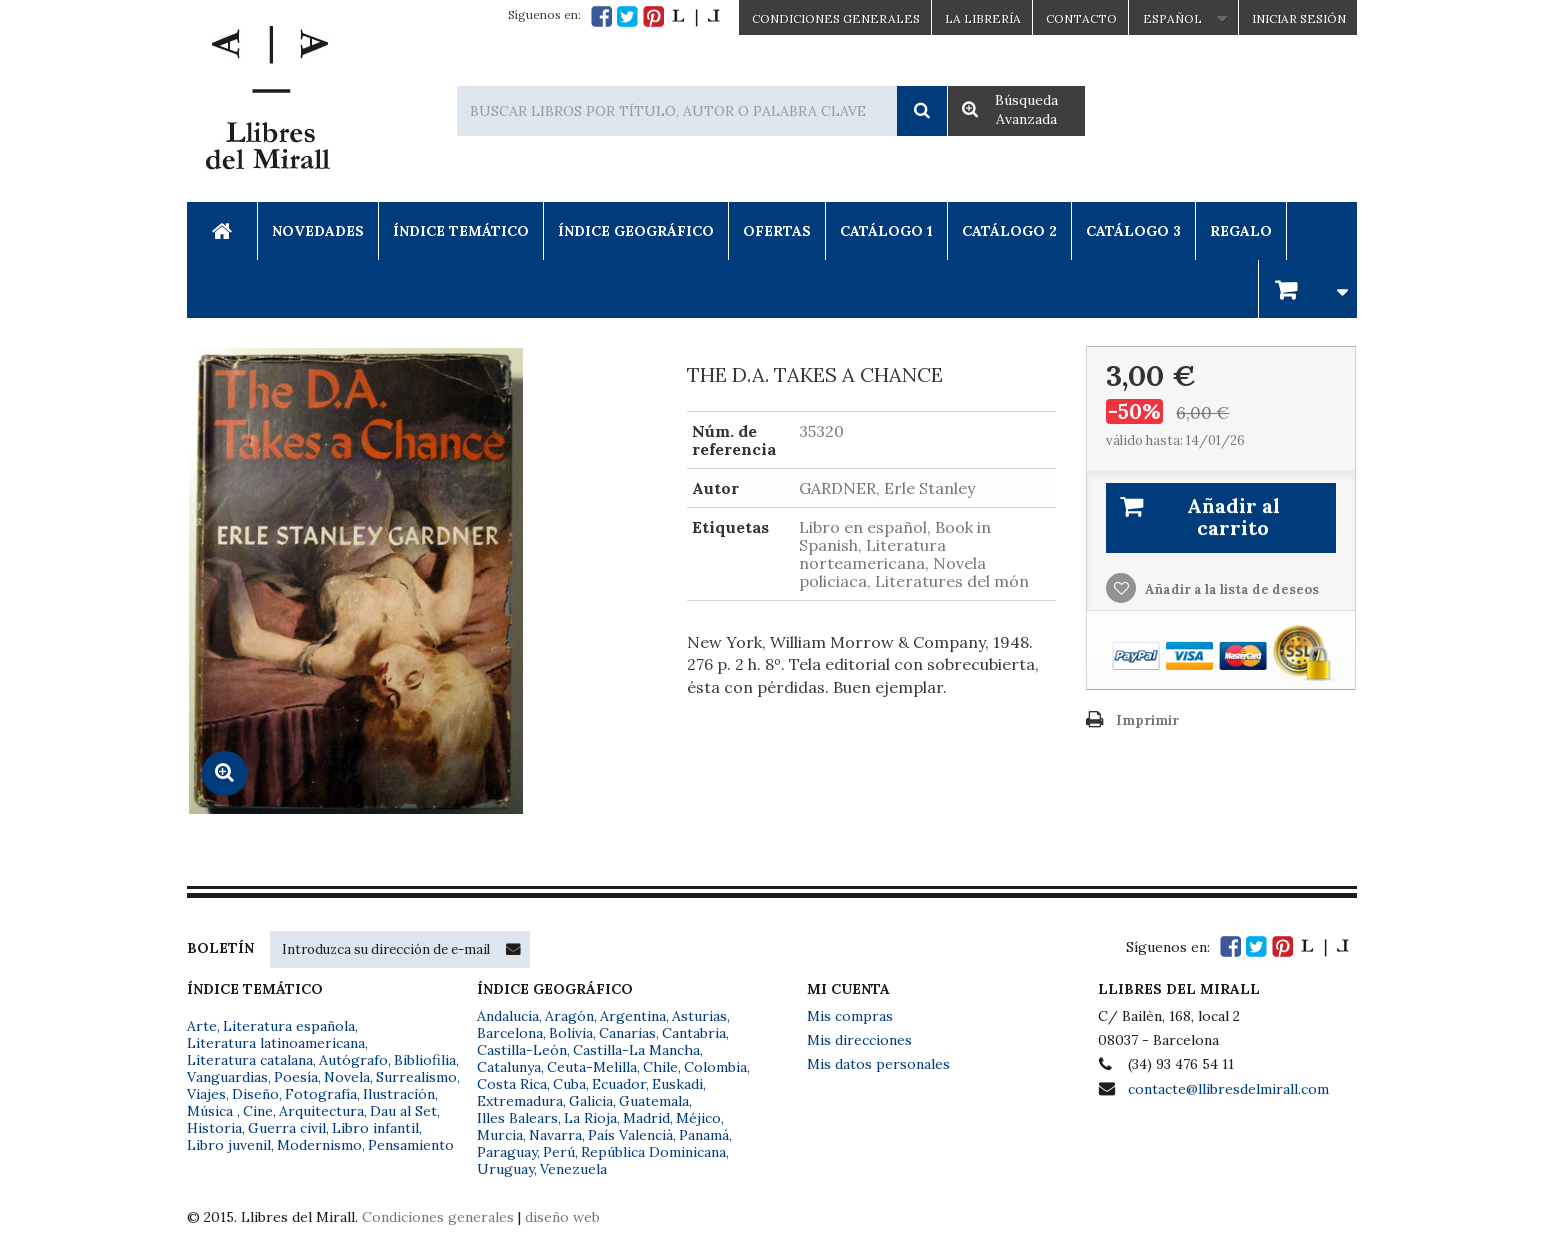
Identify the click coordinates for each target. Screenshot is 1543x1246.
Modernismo (319, 1145)
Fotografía (321, 1094)
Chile (660, 1067)
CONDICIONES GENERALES (836, 18)
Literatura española (289, 1026)
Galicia (591, 1101)
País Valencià (630, 1135)
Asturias (699, 1016)
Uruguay (505, 1169)
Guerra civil (287, 1128)
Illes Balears (517, 1118)
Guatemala (654, 1101)
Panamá (704, 1135)
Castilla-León (522, 1050)
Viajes (206, 1094)
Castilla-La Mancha (636, 1050)
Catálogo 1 (886, 231)
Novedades (318, 231)
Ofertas (777, 231)
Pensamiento (411, 1145)
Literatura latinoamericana (276, 1043)
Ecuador (619, 1084)
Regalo (1241, 231)
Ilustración (399, 1094)
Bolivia (571, 1033)
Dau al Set (403, 1111)
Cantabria (694, 1033)
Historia (214, 1128)
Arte (202, 1026)
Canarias (627, 1033)
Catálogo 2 (1009, 231)
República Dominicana (653, 1152)
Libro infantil (375, 1128)
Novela (347, 1077)
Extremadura (520, 1101)
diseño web (562, 1217)
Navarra (555, 1135)
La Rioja (590, 1118)
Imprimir (1147, 720)
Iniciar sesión (1299, 18)
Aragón (569, 1016)
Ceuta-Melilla (592, 1067)
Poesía (296, 1077)
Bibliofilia (425, 1060)
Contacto (1081, 18)
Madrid (646, 1118)
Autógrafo (353, 1060)
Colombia (715, 1067)
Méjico (698, 1118)
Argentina (633, 1016)
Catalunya (509, 1067)
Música (212, 1111)
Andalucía (508, 1016)
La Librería (983, 18)
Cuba (569, 1084)
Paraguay (507, 1152)
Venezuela (573, 1169)
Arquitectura (321, 1111)
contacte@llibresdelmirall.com (1228, 1089)
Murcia (500, 1135)
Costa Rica (512, 1084)
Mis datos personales (878, 1064)
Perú (559, 1152)
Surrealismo (416, 1077)
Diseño (255, 1094)
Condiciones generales (438, 1217)
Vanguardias (227, 1077)
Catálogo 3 (1133, 231)
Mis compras (850, 1016)
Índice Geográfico (636, 231)
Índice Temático (461, 231)
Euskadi (677, 1084)
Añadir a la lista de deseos (1230, 589)
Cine (258, 1111)
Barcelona (510, 1033)
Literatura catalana (250, 1060)
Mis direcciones (859, 1040)
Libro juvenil (229, 1145)
